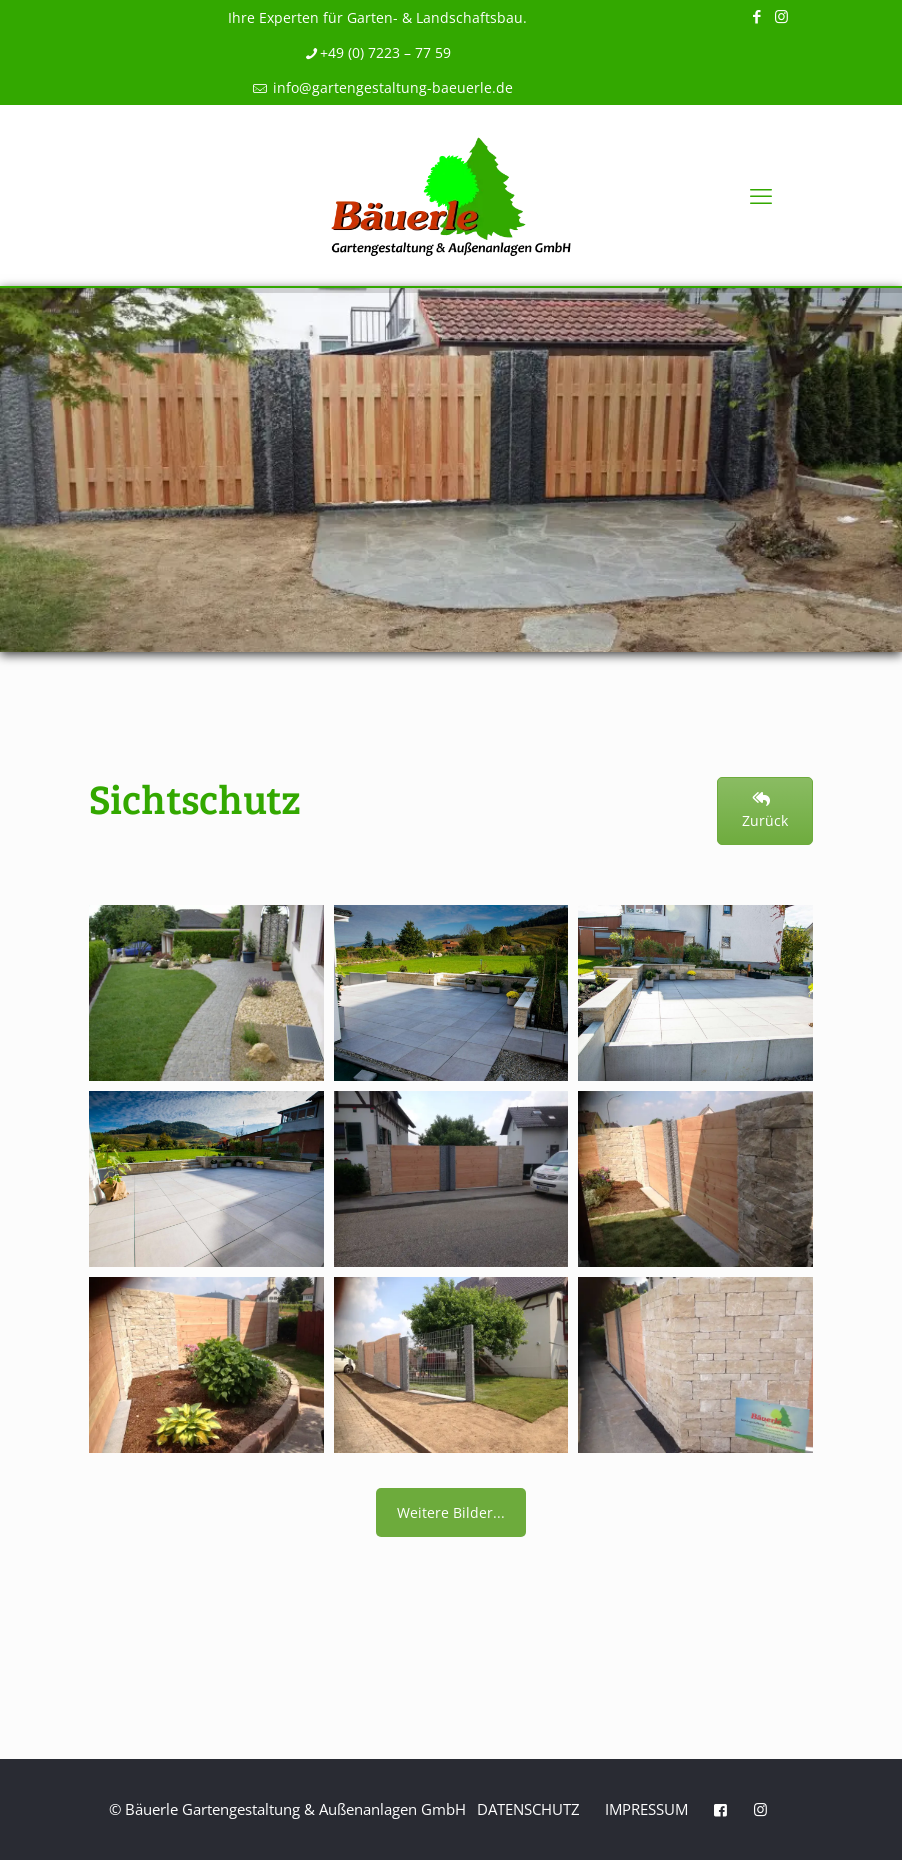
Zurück (765, 811)
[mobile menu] (761, 195)
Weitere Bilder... (451, 1512)
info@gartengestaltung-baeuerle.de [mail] (391, 87)
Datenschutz (528, 1809)
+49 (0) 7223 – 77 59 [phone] (385, 52)
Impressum (646, 1809)
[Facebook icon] (756, 16)
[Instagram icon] (781, 16)
